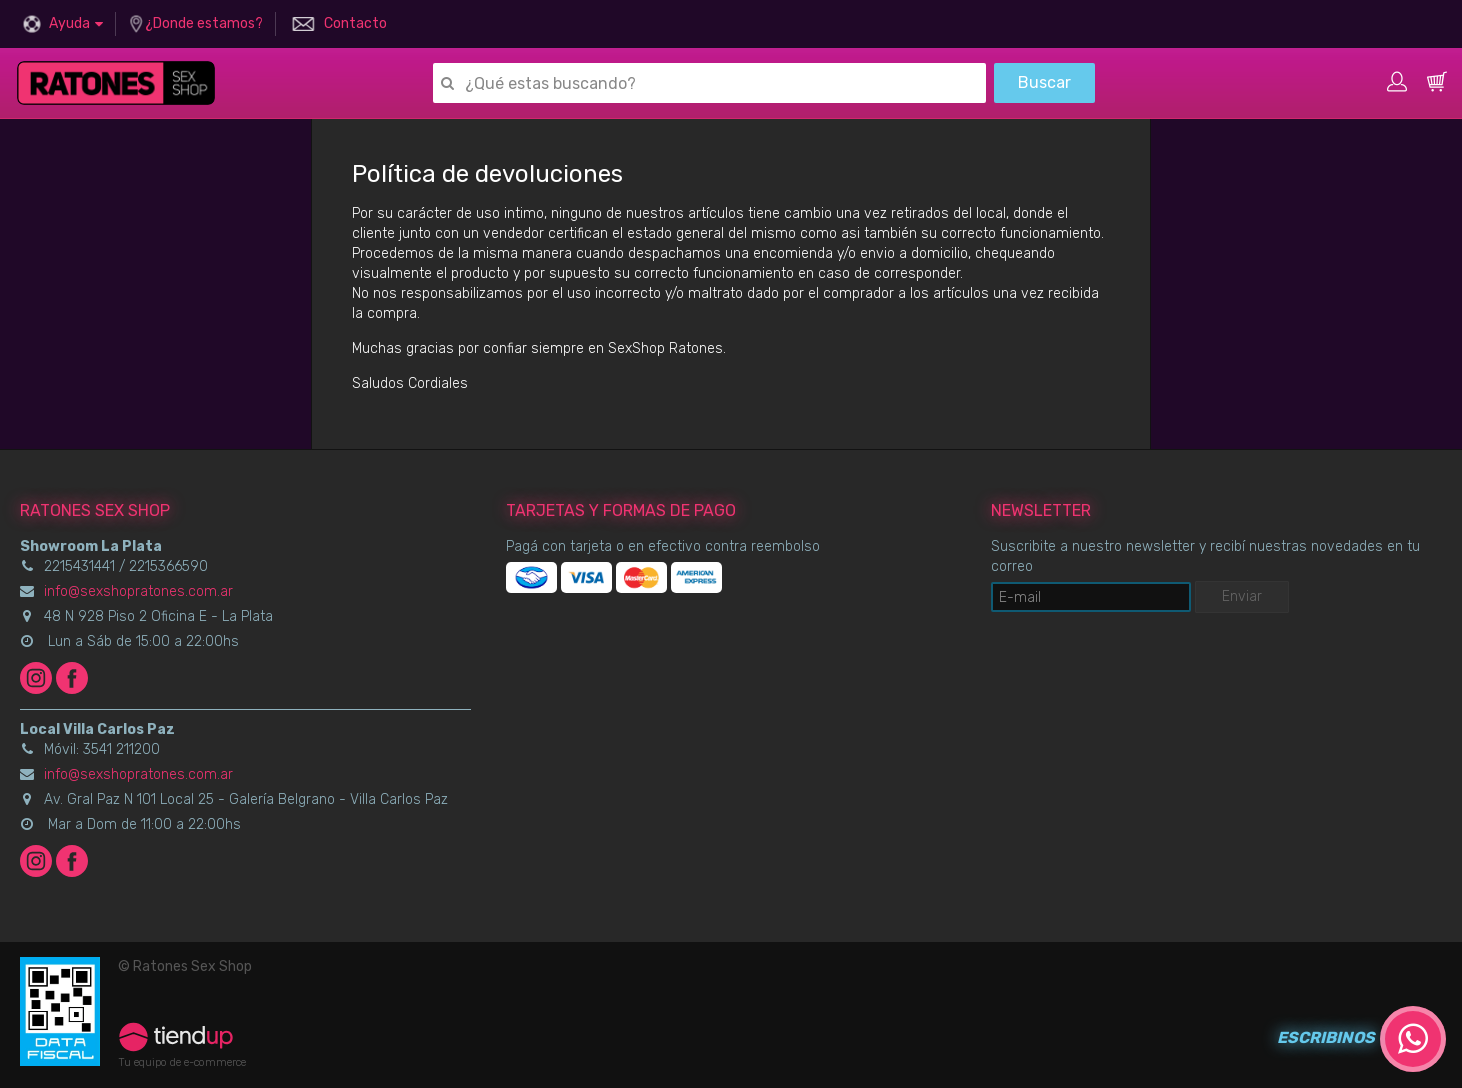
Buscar (1044, 82)
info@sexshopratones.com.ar (138, 591)
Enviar (1242, 596)
